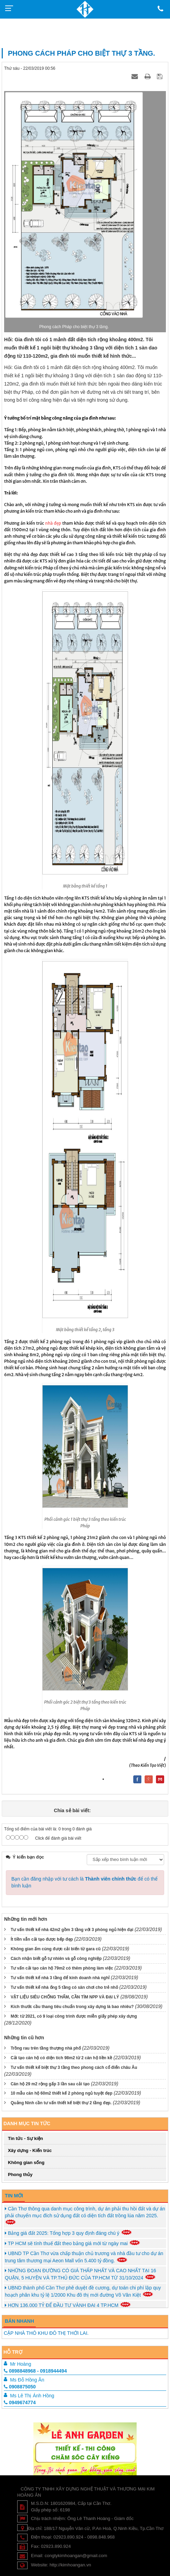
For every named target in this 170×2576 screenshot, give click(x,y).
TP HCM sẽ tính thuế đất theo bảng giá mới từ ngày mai (72, 2243)
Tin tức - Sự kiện (25, 2138)
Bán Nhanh (19, 2321)
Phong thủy (20, 2174)
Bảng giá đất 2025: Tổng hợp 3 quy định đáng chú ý (68, 2233)
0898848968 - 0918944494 (35, 2371)
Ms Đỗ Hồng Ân (27, 2380)
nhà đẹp (53, 523)
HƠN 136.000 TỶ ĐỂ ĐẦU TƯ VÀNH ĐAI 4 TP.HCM (68, 2305)
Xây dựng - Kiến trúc (30, 2150)
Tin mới (14, 2195)
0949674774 (20, 2402)
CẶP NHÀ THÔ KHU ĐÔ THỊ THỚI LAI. (46, 2333)
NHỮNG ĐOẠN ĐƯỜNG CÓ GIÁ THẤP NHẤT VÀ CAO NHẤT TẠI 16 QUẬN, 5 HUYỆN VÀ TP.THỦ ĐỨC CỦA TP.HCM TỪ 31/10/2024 (80, 2274)
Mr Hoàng (20, 2364)
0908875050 (20, 2386)
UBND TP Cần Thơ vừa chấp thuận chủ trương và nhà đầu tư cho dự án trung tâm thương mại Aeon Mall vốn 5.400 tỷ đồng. (84, 2257)
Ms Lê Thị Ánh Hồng (32, 2395)
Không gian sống (26, 2162)
